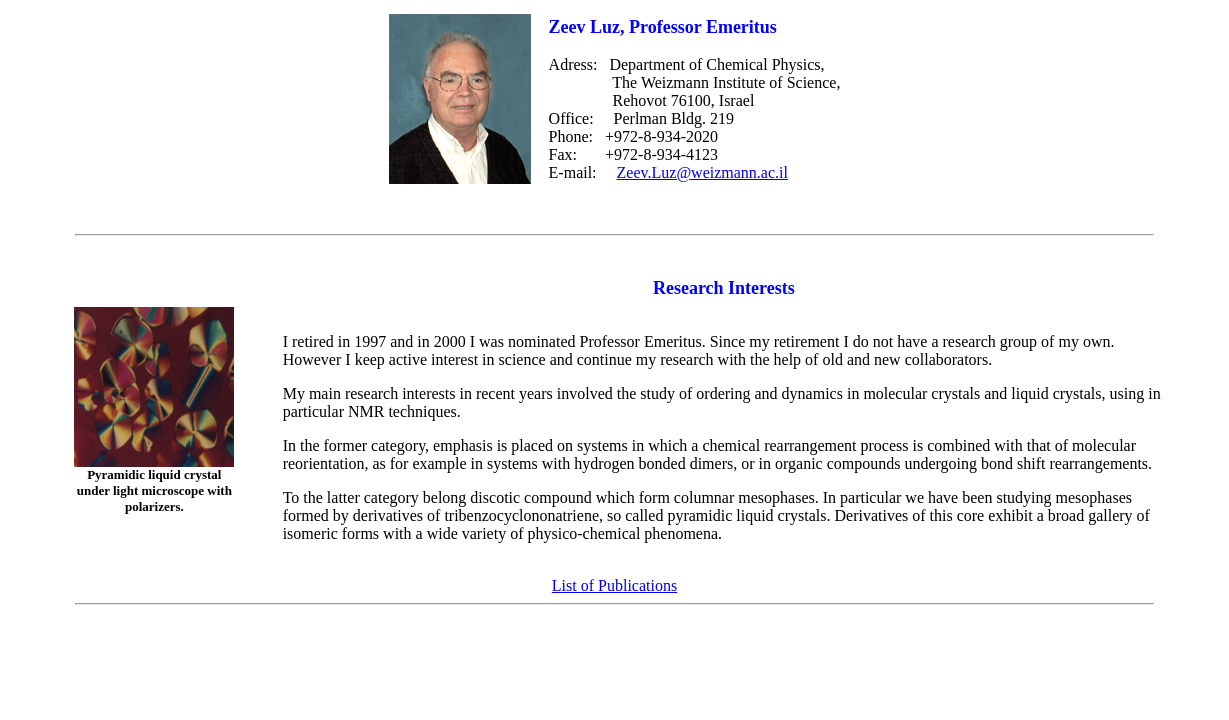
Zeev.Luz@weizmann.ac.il (702, 172)
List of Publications (614, 585)
